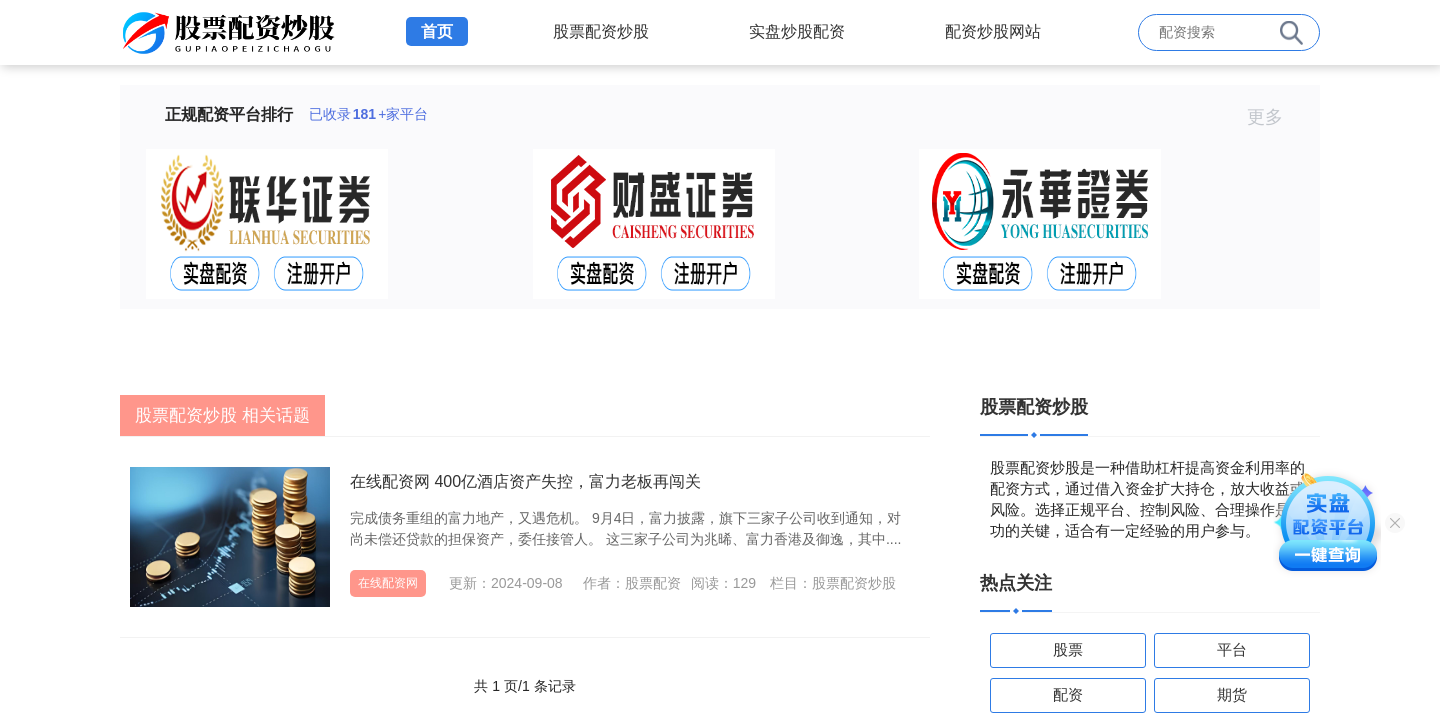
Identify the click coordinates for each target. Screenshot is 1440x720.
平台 (1232, 649)
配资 (1068, 694)
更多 (1273, 117)
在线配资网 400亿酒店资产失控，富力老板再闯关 (525, 481)
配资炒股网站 (993, 31)
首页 (437, 31)
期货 (1232, 694)
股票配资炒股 (601, 31)
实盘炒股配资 (797, 31)
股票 (1068, 649)
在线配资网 (388, 583)
